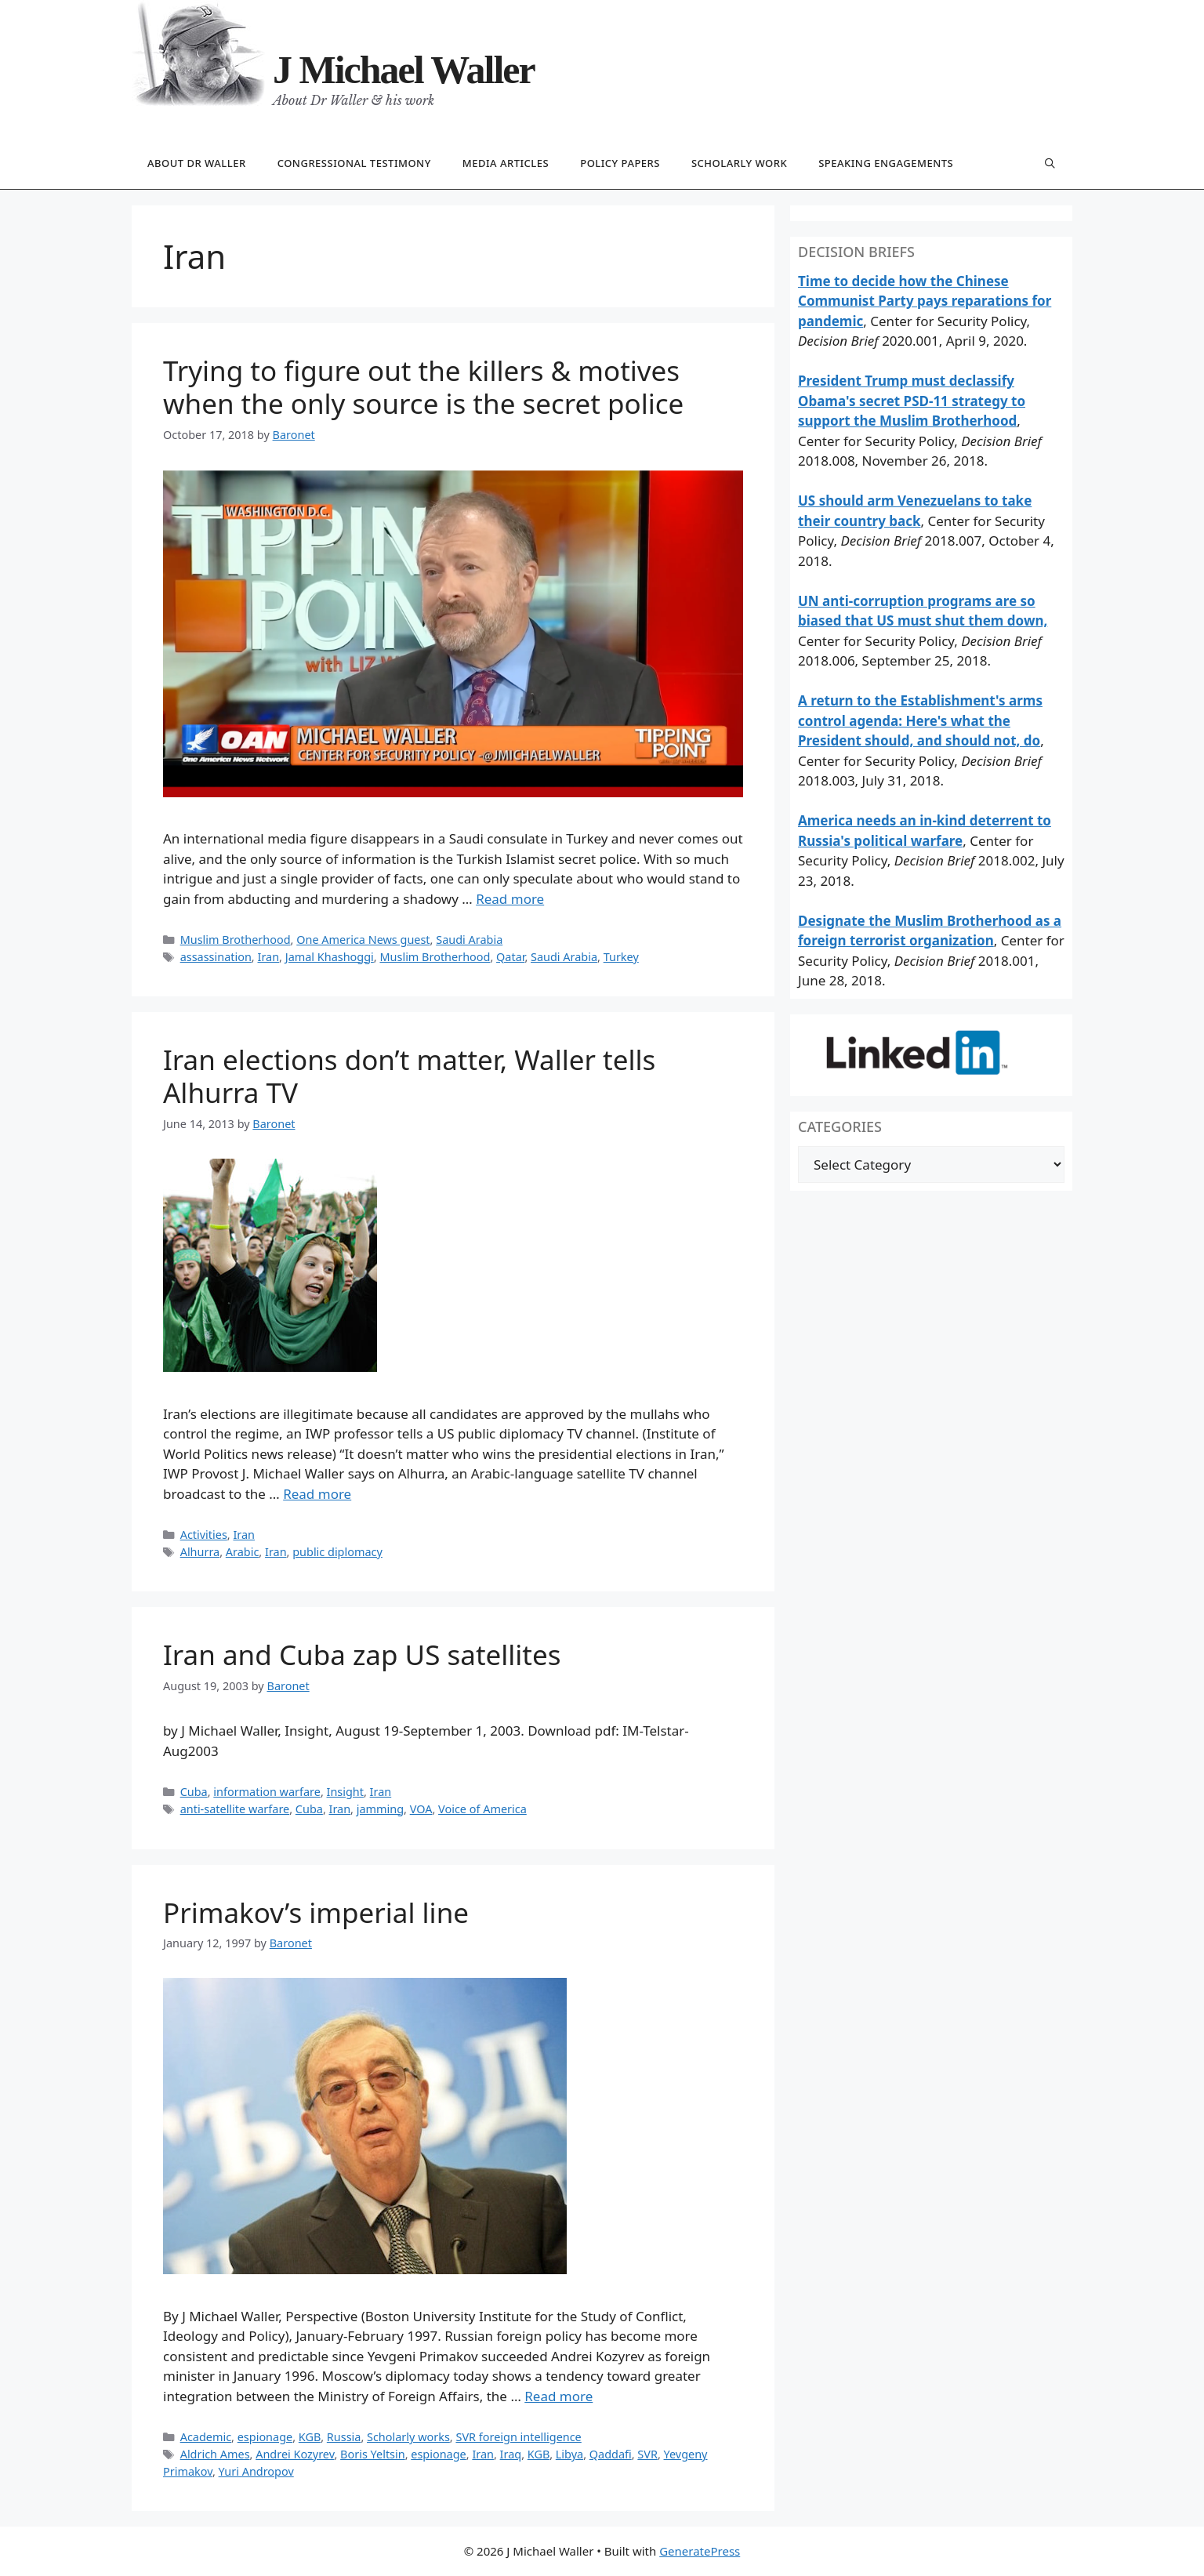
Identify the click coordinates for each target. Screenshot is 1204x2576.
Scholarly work (739, 163)
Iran (268, 956)
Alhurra (200, 1551)
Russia (344, 2436)
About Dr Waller (196, 163)
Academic (205, 2436)
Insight (345, 1791)
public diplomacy (337, 1551)
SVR (647, 2454)
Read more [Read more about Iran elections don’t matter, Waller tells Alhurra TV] (317, 1494)
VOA (421, 1808)
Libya (569, 2454)
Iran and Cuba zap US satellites (362, 1654)
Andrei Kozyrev (295, 2454)
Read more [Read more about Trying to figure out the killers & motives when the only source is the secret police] (510, 899)
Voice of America (482, 1808)
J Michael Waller (404, 70)
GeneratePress (699, 2551)
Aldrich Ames (215, 2454)
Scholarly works (408, 2436)
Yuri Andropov (256, 2471)
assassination (216, 956)
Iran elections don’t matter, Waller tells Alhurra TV (409, 1076)
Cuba (194, 1791)
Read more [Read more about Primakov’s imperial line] (558, 2396)
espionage (265, 2436)
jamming (380, 1808)
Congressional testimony (354, 163)
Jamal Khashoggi (329, 956)
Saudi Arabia (469, 939)
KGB (310, 2436)
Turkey (621, 956)
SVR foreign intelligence (518, 2436)
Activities (203, 1534)
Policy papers (620, 163)
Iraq (511, 2454)
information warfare (267, 1791)
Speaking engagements (885, 163)
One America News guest (363, 939)
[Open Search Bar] (1050, 164)
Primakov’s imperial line (316, 1912)
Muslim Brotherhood (235, 939)
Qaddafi (610, 2454)
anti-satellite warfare (235, 1808)
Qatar (510, 956)
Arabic (242, 1551)
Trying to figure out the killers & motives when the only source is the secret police (423, 387)
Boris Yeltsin (372, 2454)
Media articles (505, 163)
